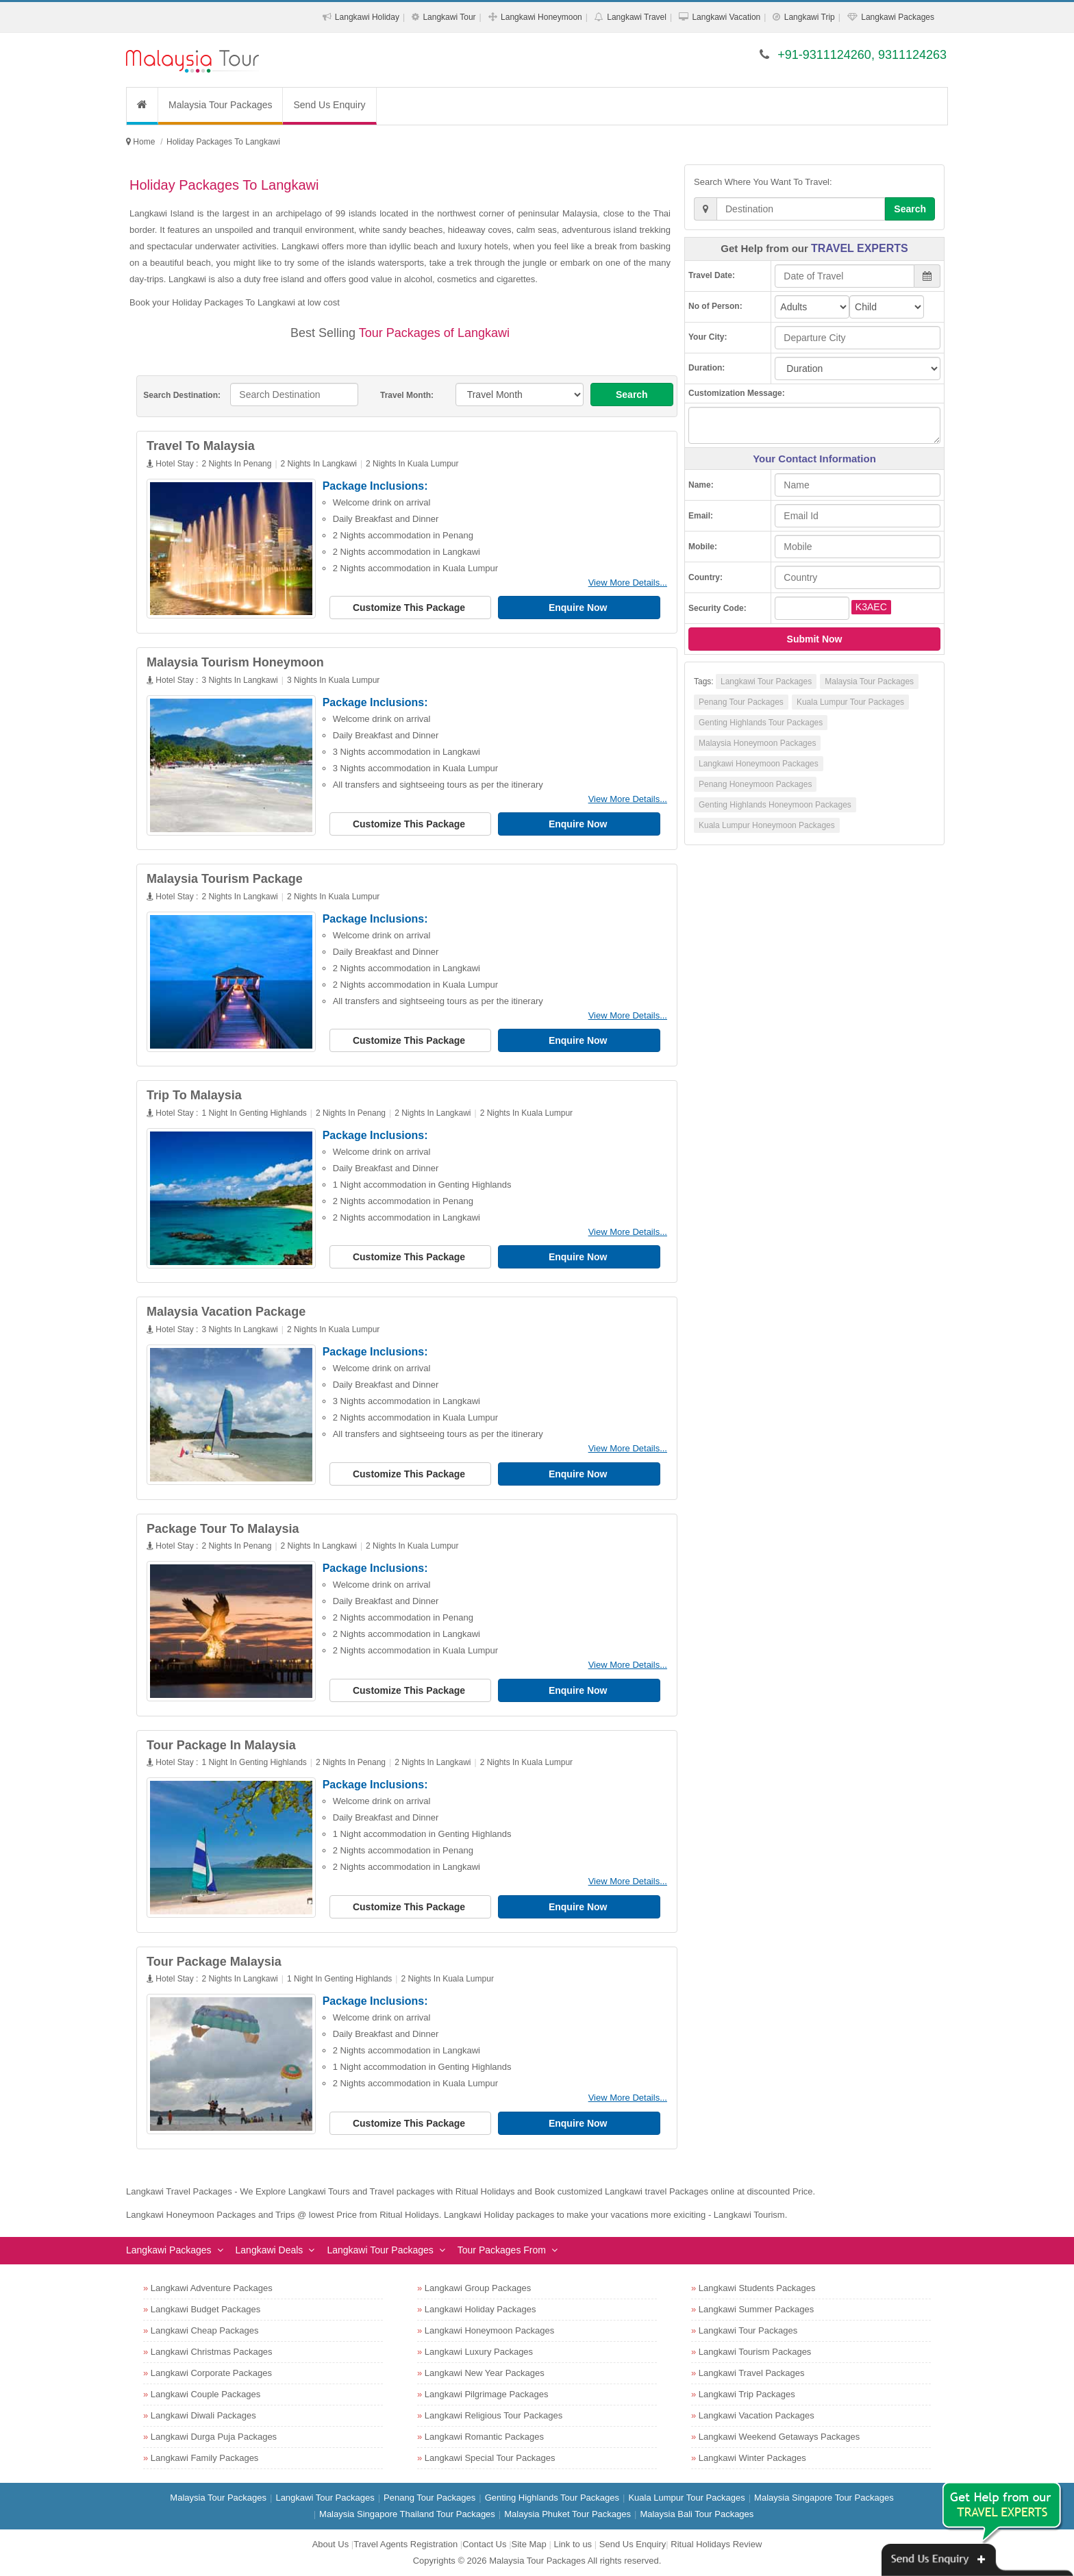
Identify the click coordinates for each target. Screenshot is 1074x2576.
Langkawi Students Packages (757, 2288)
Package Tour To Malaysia (223, 1529)
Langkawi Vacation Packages (756, 2415)
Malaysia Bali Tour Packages (696, 2514)
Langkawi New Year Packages (485, 2373)
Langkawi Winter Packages (752, 2458)
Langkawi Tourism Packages (755, 2352)
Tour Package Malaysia (214, 1961)
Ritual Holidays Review (716, 2544)
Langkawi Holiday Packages (480, 2309)
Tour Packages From (502, 2249)
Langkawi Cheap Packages (205, 2330)
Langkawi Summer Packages (756, 2309)
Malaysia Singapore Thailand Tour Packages (407, 2514)
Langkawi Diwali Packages (203, 2415)
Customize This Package (410, 607)
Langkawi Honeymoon (541, 17)
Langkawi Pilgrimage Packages (487, 2394)
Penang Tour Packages (741, 702)
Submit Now (814, 639)
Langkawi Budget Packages (205, 2309)
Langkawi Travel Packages (752, 2373)
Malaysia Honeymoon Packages (757, 743)
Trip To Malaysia (194, 1095)
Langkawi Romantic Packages (484, 2436)
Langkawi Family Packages (205, 2458)
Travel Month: (407, 395)
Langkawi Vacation (726, 17)
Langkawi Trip (809, 17)
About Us (330, 2544)
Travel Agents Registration (405, 2544)
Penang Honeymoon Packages (755, 784)
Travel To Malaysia (201, 446)
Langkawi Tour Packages (766, 681)
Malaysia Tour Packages (220, 104)
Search (632, 394)
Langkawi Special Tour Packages (490, 2458)
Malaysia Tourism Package (225, 879)
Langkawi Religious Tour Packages (493, 2415)
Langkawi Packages (897, 17)
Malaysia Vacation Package (226, 1311)
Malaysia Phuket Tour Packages (567, 2514)
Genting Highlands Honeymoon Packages (775, 805)
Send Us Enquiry (329, 104)
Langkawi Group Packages (478, 2288)
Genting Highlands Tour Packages (761, 722)
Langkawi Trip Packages (747, 2394)
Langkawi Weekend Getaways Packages (779, 2436)
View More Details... (627, 582)
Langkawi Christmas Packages (212, 2352)
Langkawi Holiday (367, 17)
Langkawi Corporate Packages (211, 2373)
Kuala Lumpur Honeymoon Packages (767, 825)
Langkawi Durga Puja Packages (214, 2436)
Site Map (529, 2544)
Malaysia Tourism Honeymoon (235, 662)
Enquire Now (579, 607)
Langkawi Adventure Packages (212, 2288)
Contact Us (484, 2544)
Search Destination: (182, 395)
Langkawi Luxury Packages (479, 2352)
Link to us (572, 2544)
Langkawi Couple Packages (205, 2394)
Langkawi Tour (449, 17)
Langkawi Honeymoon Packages (759, 763)
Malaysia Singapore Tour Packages (824, 2497)
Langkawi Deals (269, 2249)
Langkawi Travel (636, 17)
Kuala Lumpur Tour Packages (850, 702)
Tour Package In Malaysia (221, 1745)
